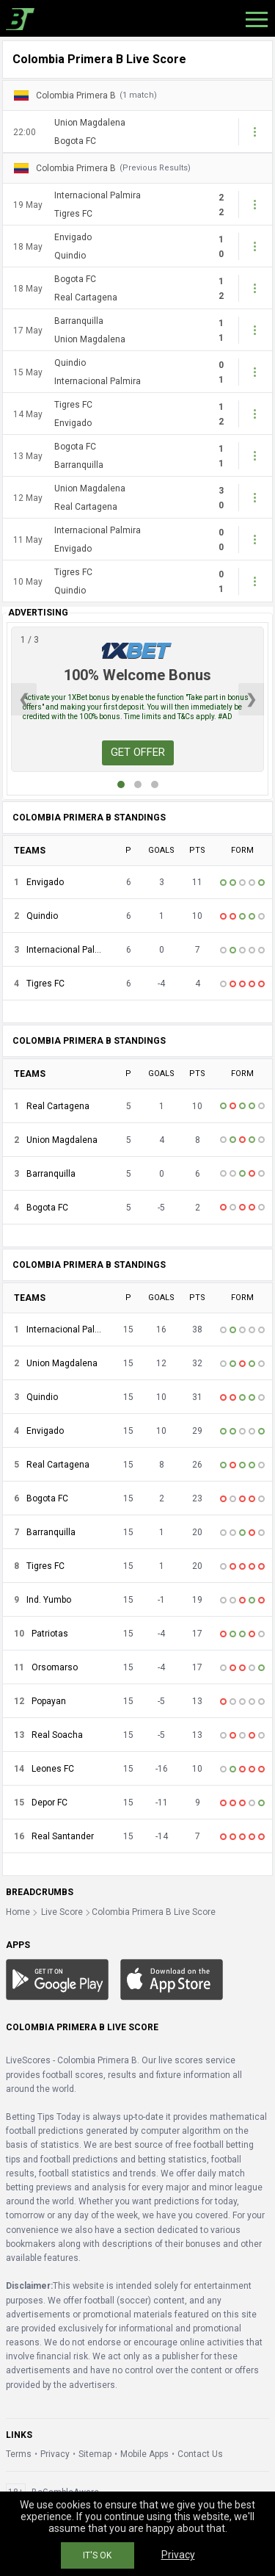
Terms (19, 2454)
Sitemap (94, 2454)
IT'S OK (97, 2555)
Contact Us (200, 2454)
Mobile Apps (144, 2454)
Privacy (55, 2454)
